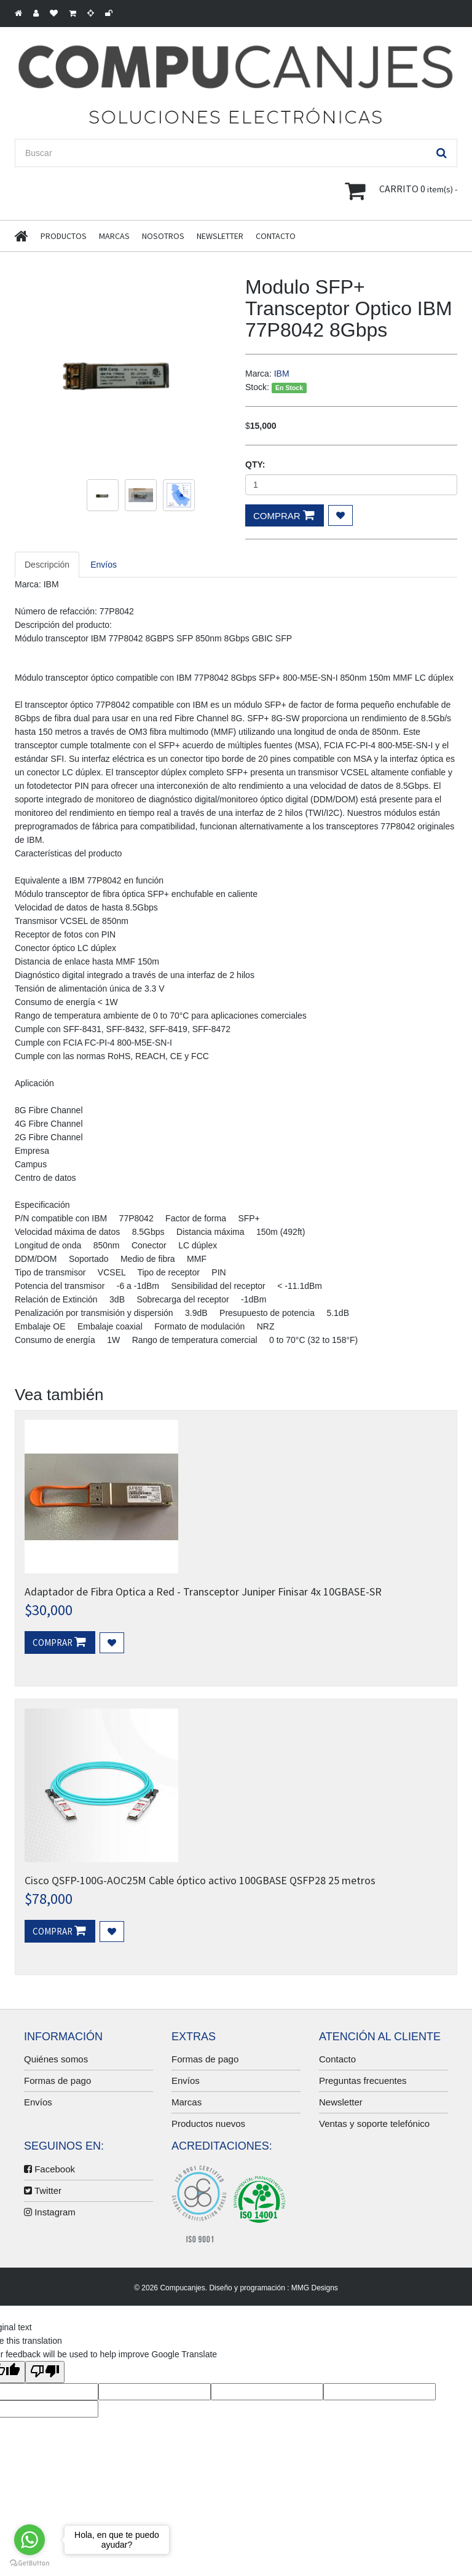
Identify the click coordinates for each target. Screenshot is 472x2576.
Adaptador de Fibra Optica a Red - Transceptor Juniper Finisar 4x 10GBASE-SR (203, 1591)
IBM (281, 373)
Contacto (276, 235)
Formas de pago (57, 2080)
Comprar (284, 515)
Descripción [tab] (47, 565)
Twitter (42, 2190)
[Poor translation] (45, 2372)
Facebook (49, 2169)
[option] (121, 370)
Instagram (50, 2212)
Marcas (114, 235)
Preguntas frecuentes (363, 2080)
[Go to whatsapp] (29, 2539)
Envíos (38, 2102)
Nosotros (163, 235)
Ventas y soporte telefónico (374, 2123)
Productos (64, 235)
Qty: (255, 464)
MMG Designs (314, 2288)
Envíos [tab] (103, 565)
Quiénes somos (56, 2059)
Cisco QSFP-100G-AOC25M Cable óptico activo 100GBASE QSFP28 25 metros (200, 1880)
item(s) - (401, 190)
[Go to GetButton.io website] (29, 2563)
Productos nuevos (208, 2123)
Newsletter (220, 235)
